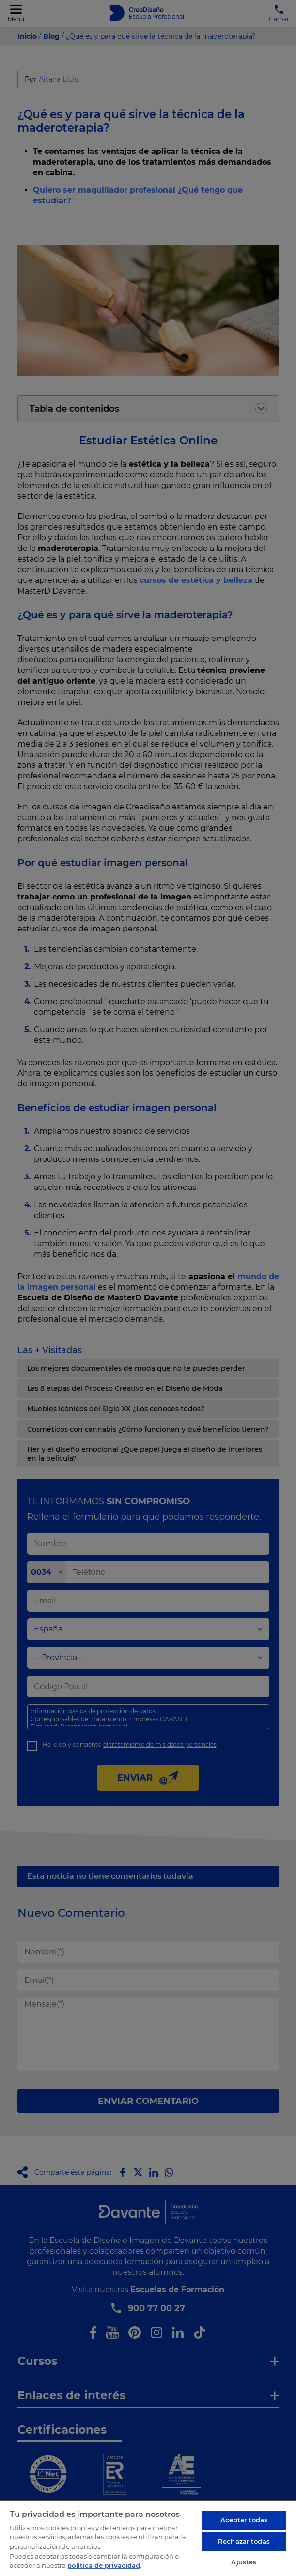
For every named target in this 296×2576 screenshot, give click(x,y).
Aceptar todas (244, 2520)
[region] (148, 2538)
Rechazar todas (244, 2541)
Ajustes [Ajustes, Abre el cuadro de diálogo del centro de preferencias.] (243, 2562)
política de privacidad (103, 2565)
